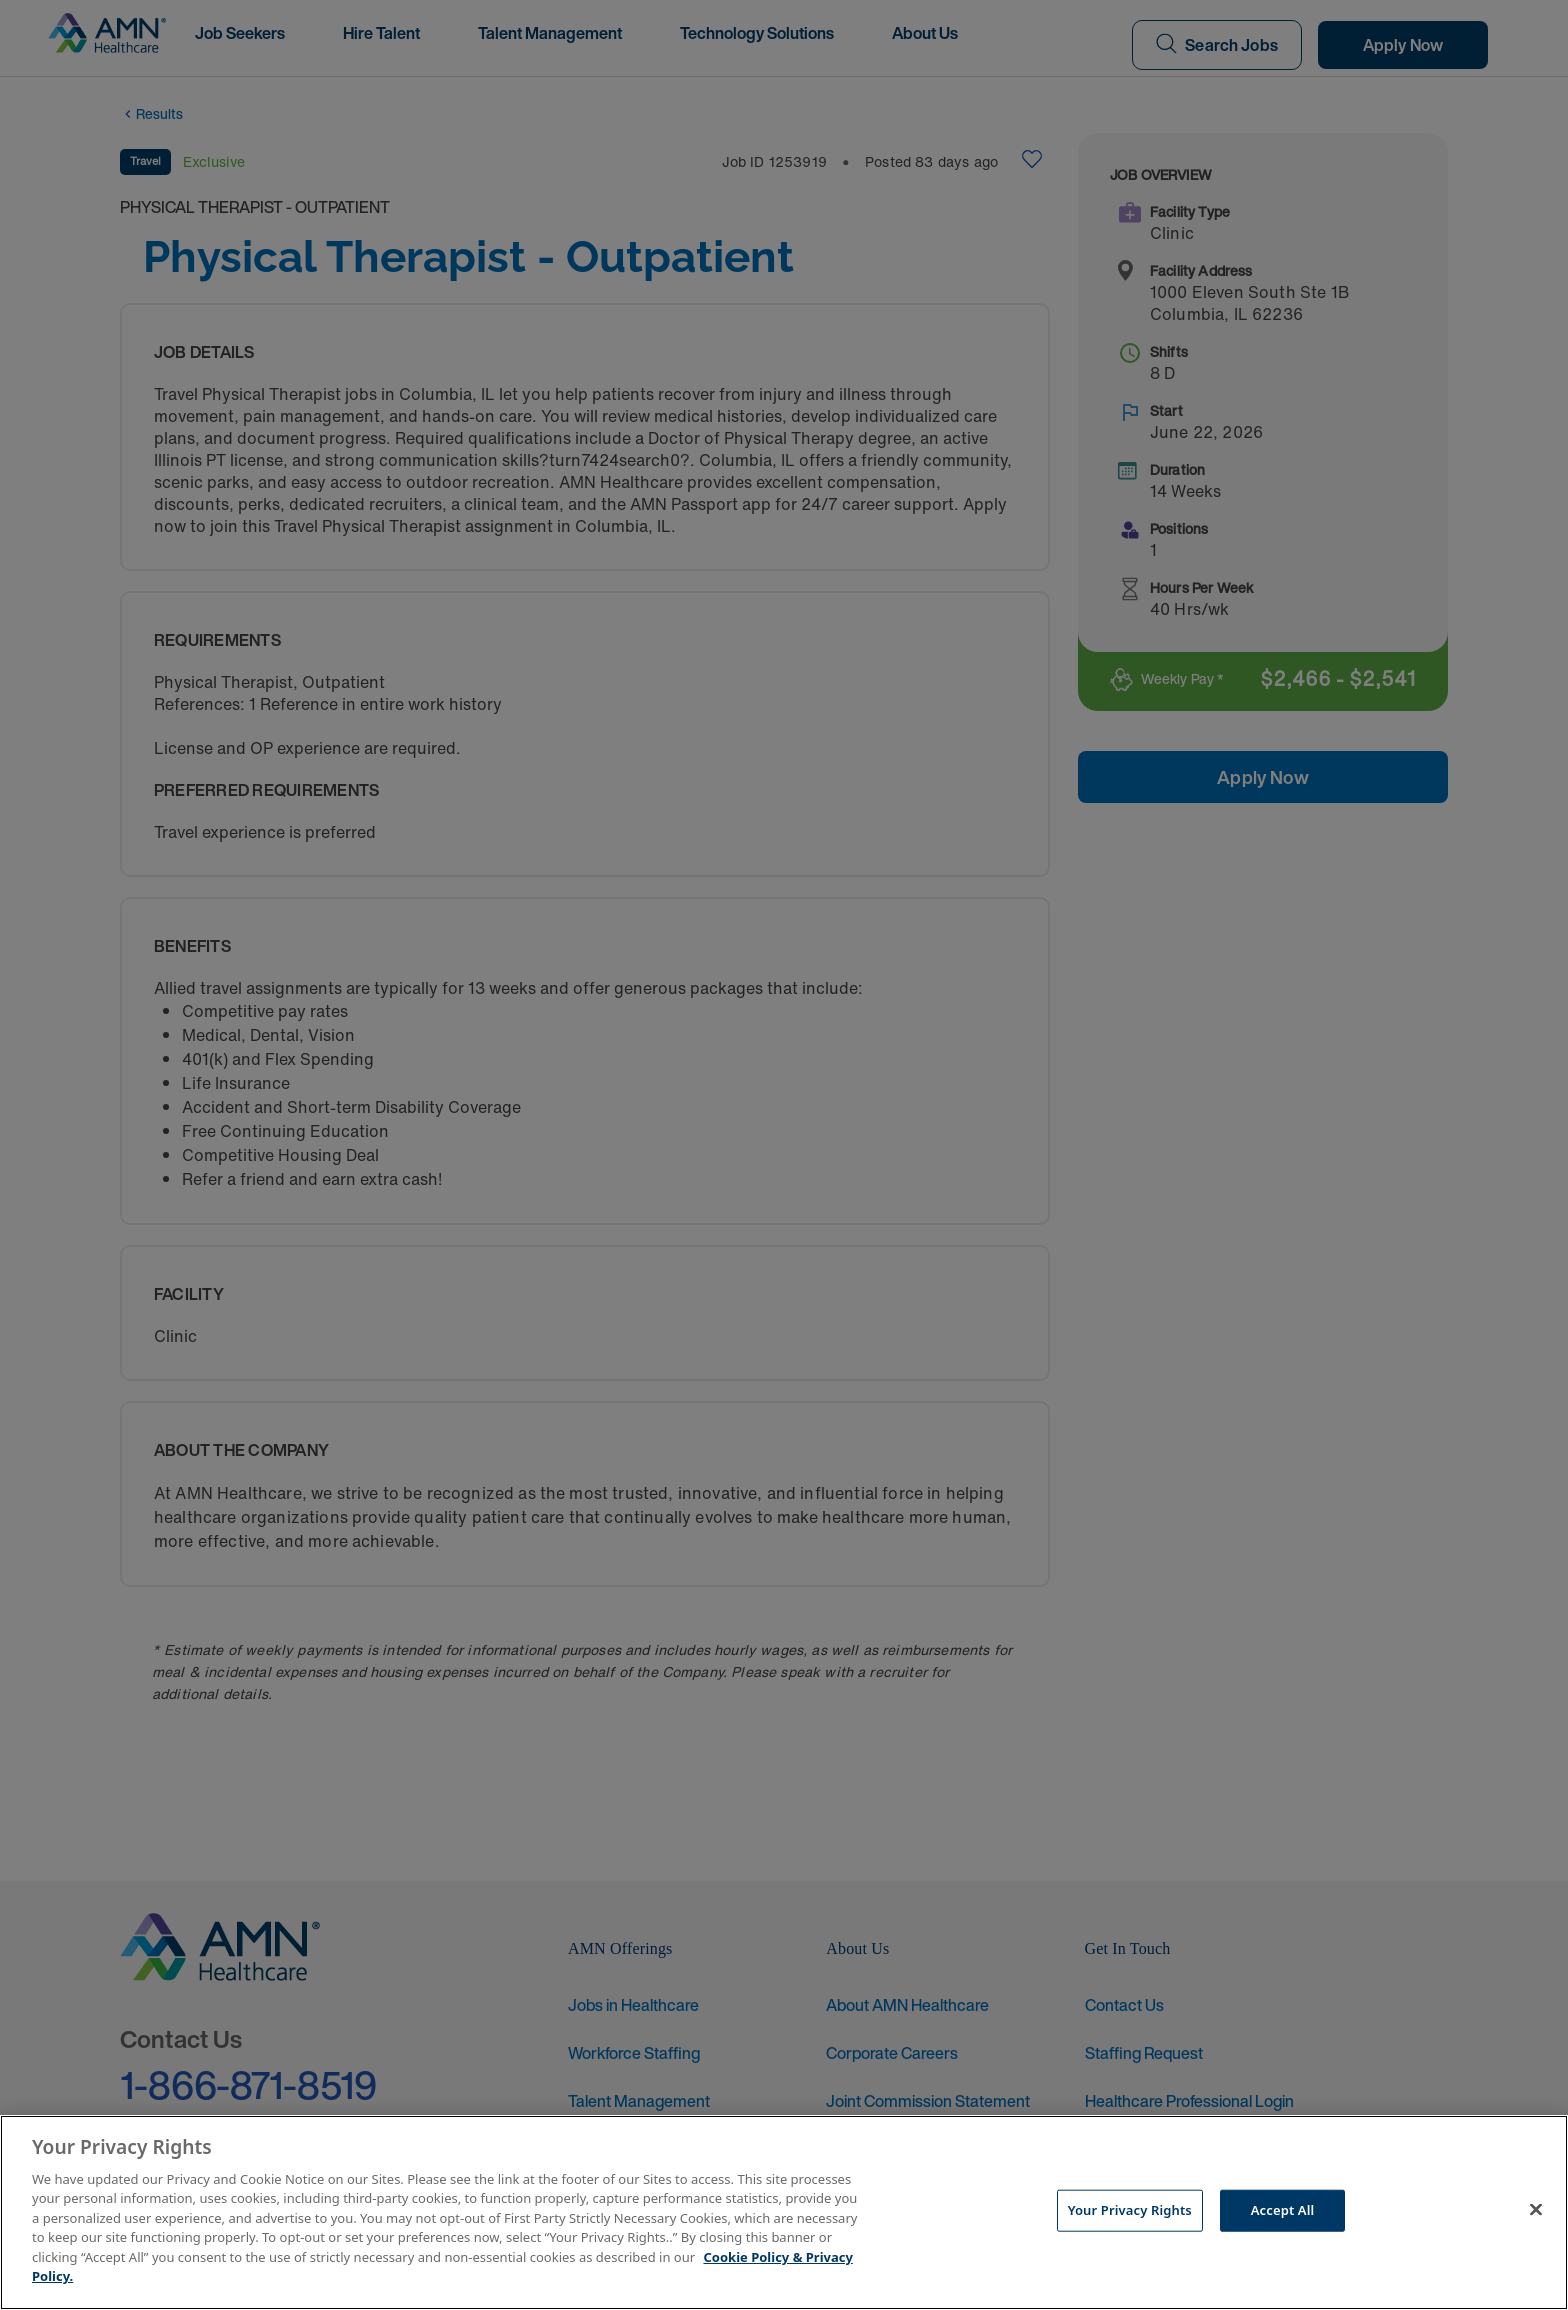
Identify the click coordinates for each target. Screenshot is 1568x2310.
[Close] (1536, 2210)
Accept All (1283, 2210)
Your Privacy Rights (1130, 2210)
